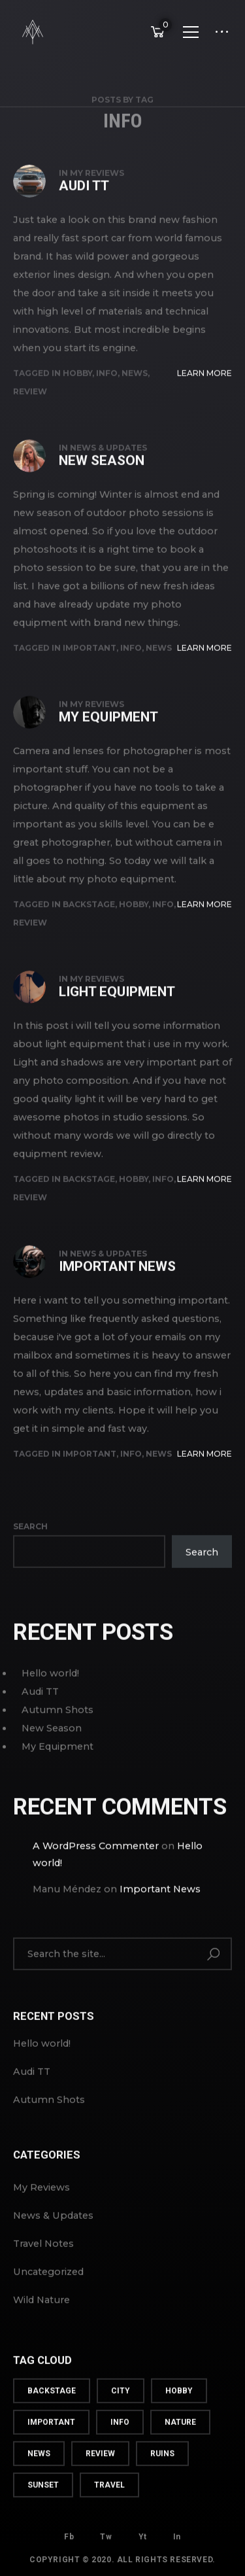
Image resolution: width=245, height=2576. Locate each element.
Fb (69, 2532)
